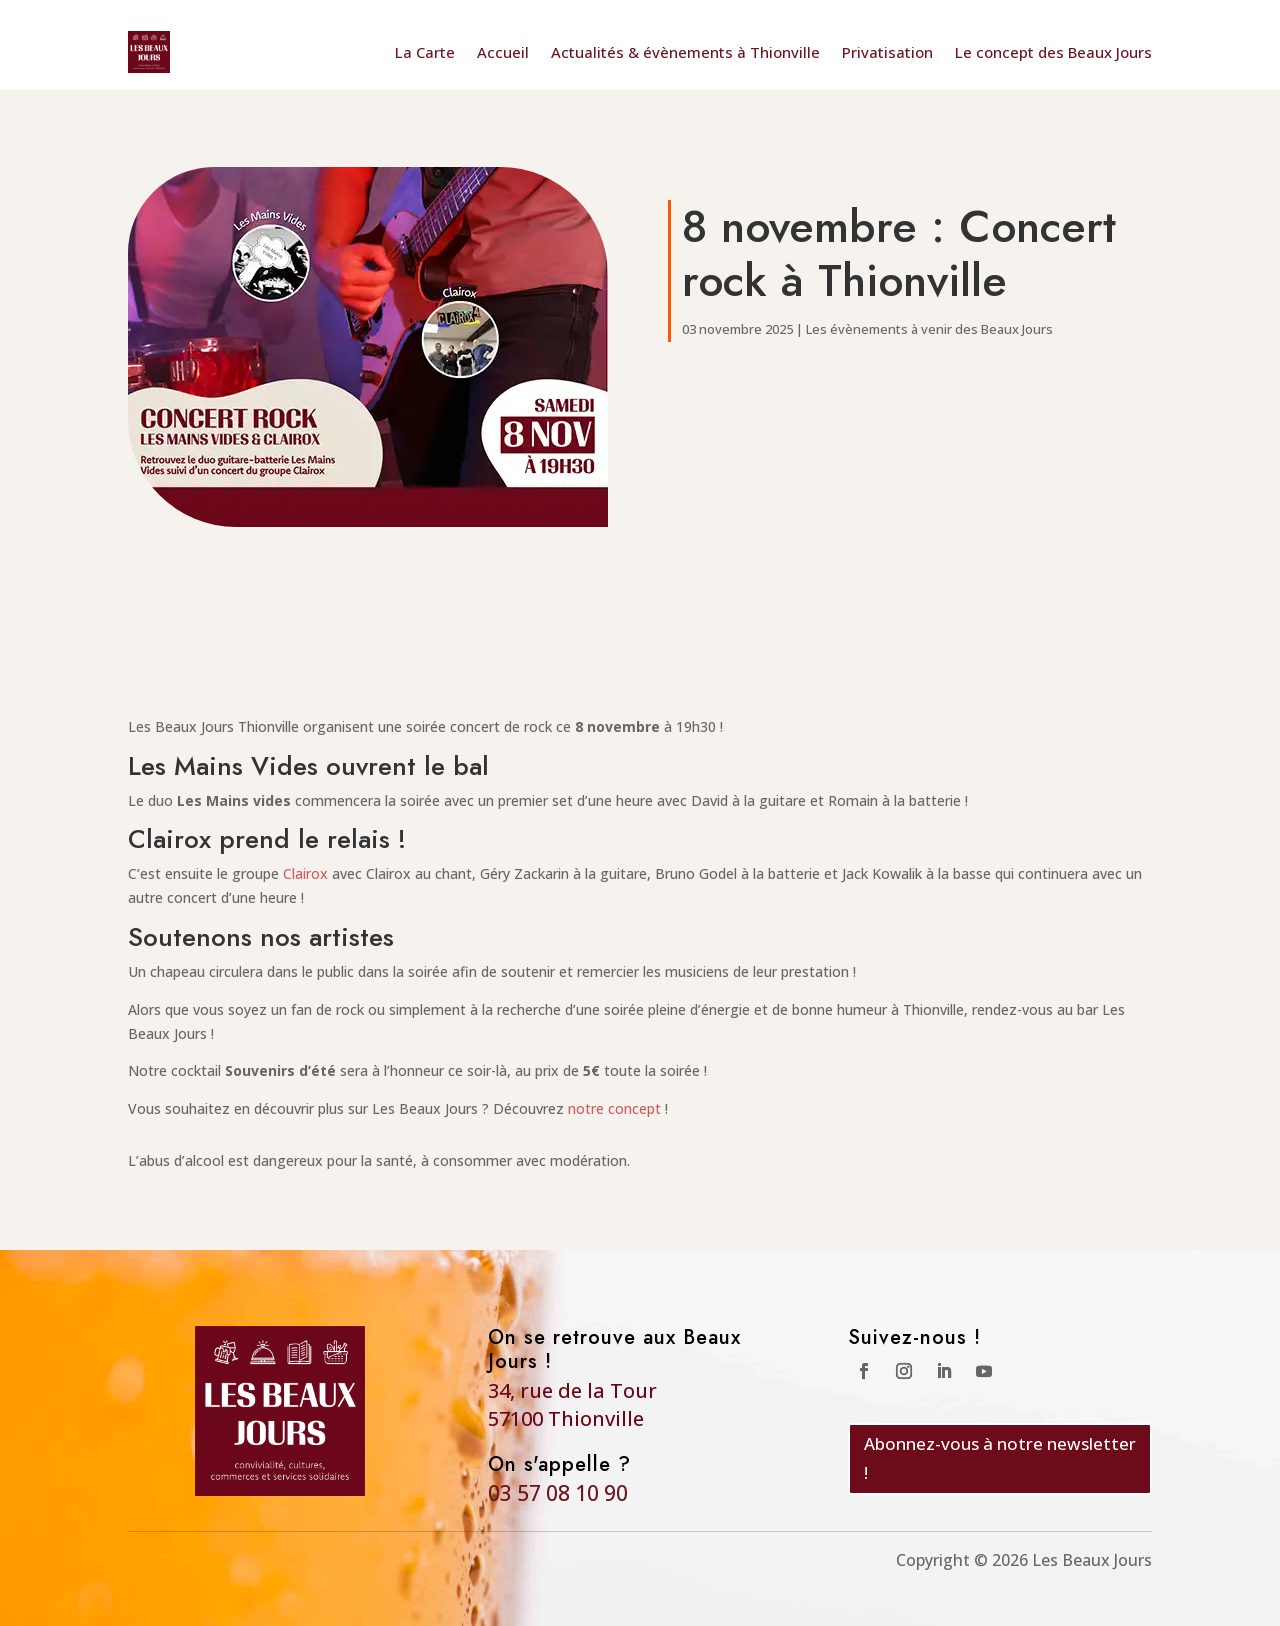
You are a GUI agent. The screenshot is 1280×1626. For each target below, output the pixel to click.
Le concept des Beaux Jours (1053, 52)
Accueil (503, 52)
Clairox (305, 873)
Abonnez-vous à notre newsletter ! (1000, 1458)
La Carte (425, 52)
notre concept (614, 1108)
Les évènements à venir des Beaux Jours (929, 329)
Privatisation (887, 52)
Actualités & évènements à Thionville (685, 52)
